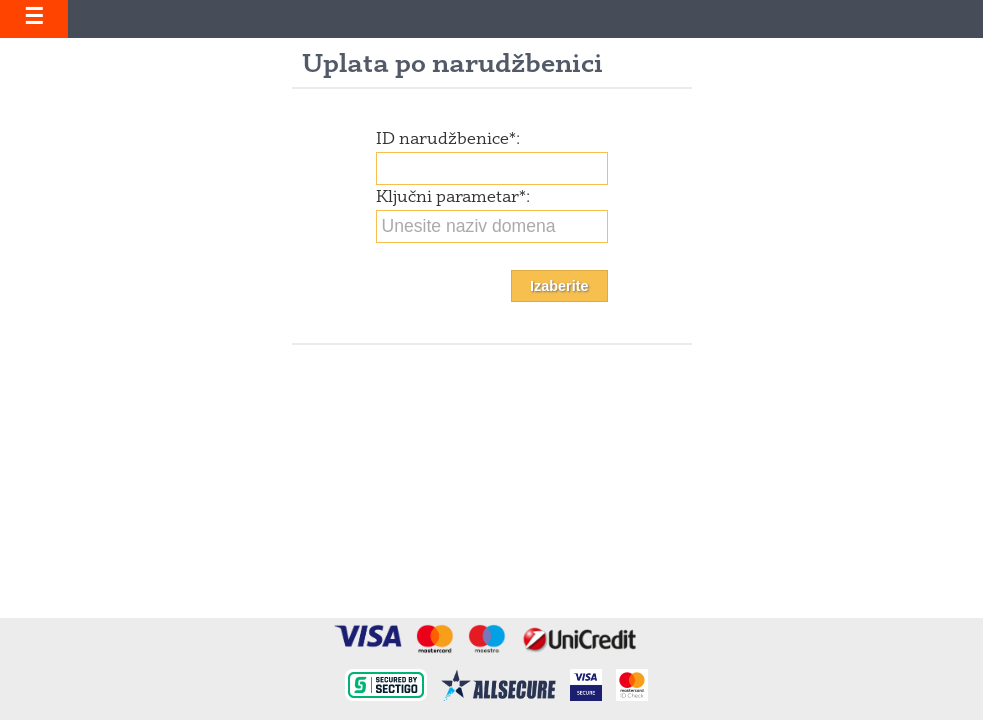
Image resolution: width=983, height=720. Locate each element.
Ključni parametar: (453, 198)
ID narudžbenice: (448, 140)
